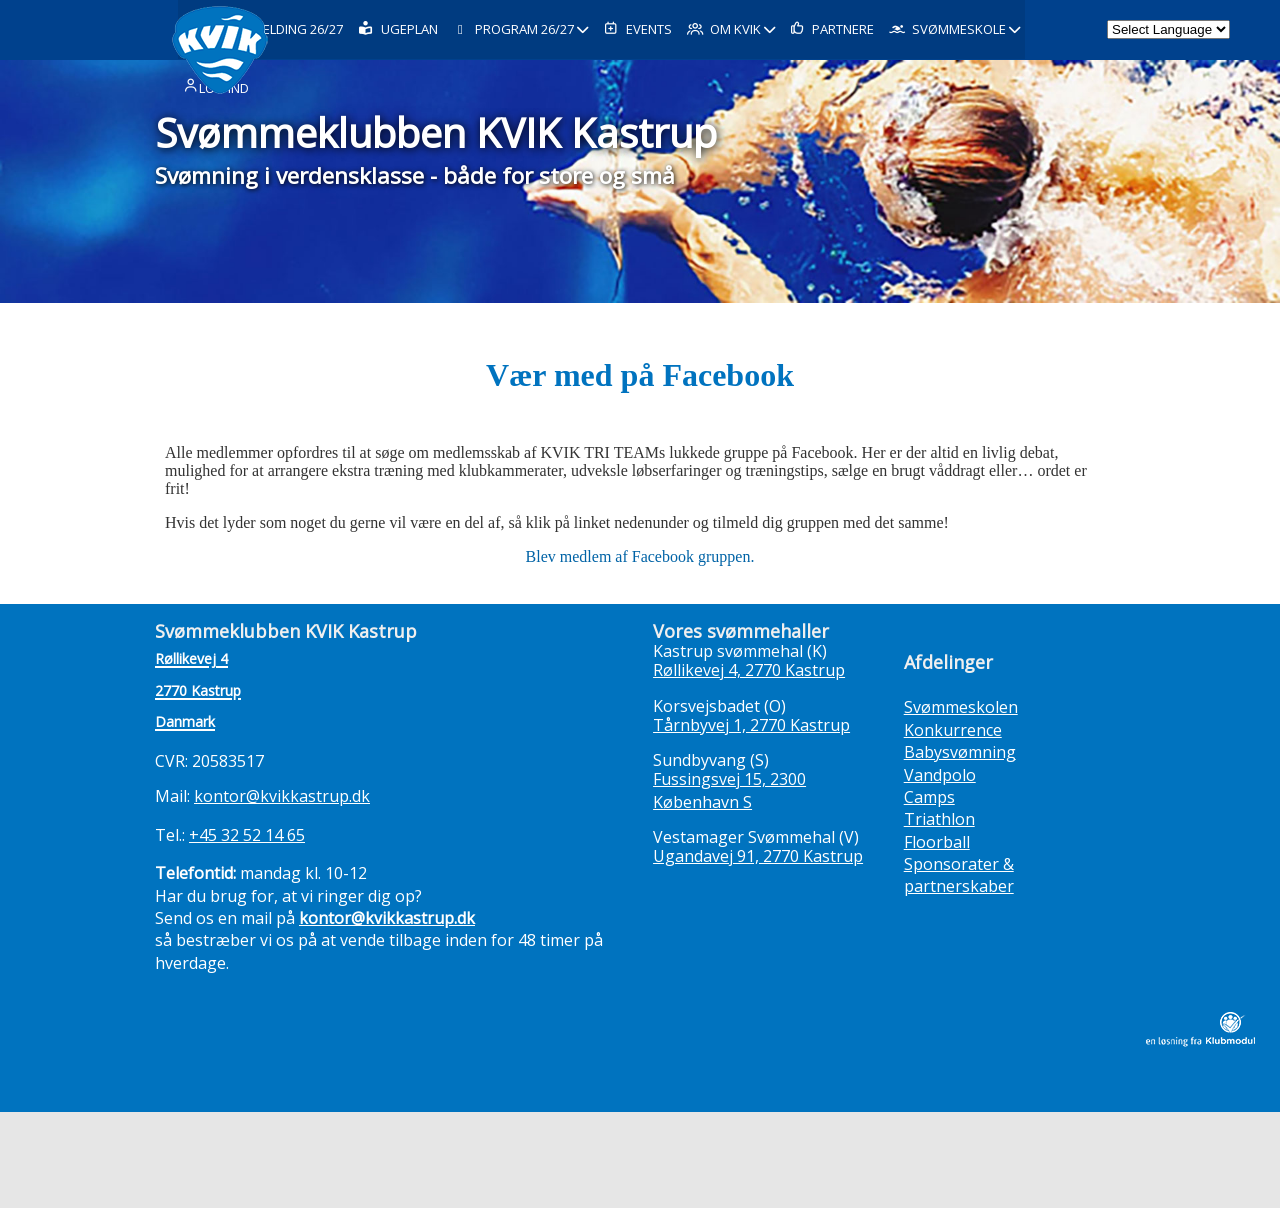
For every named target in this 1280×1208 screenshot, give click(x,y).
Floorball (937, 842)
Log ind (215, 149)
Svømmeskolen (961, 707)
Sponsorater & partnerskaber (959, 875)
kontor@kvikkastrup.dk (282, 796)
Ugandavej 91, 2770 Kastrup (758, 856)
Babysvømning (960, 752)
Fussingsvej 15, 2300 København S (729, 790)
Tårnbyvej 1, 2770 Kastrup (751, 725)
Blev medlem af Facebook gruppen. (640, 556)
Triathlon (939, 819)
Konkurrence (953, 730)
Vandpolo (940, 775)
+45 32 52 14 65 (247, 835)
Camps (929, 797)
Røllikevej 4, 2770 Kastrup (749, 670)
